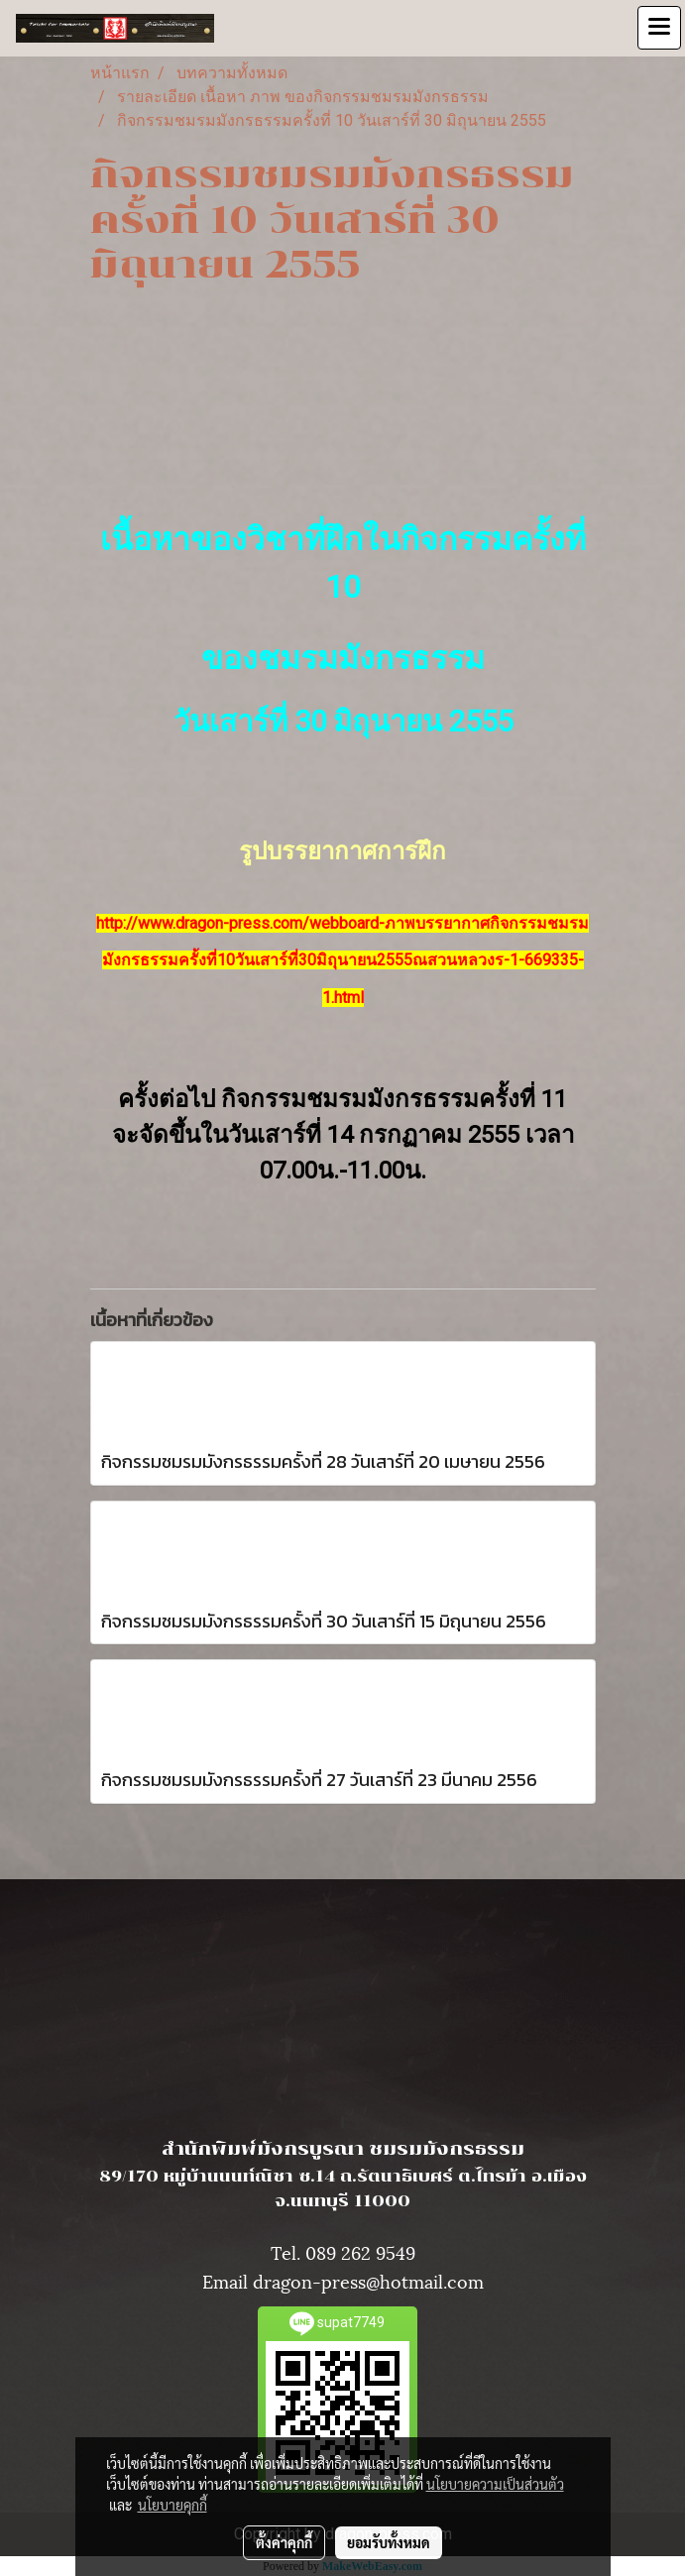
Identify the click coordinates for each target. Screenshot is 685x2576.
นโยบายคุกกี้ (172, 2505)
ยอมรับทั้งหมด (388, 2542)
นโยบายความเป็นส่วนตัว (495, 2484)
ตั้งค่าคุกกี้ (284, 2542)
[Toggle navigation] (659, 28)
